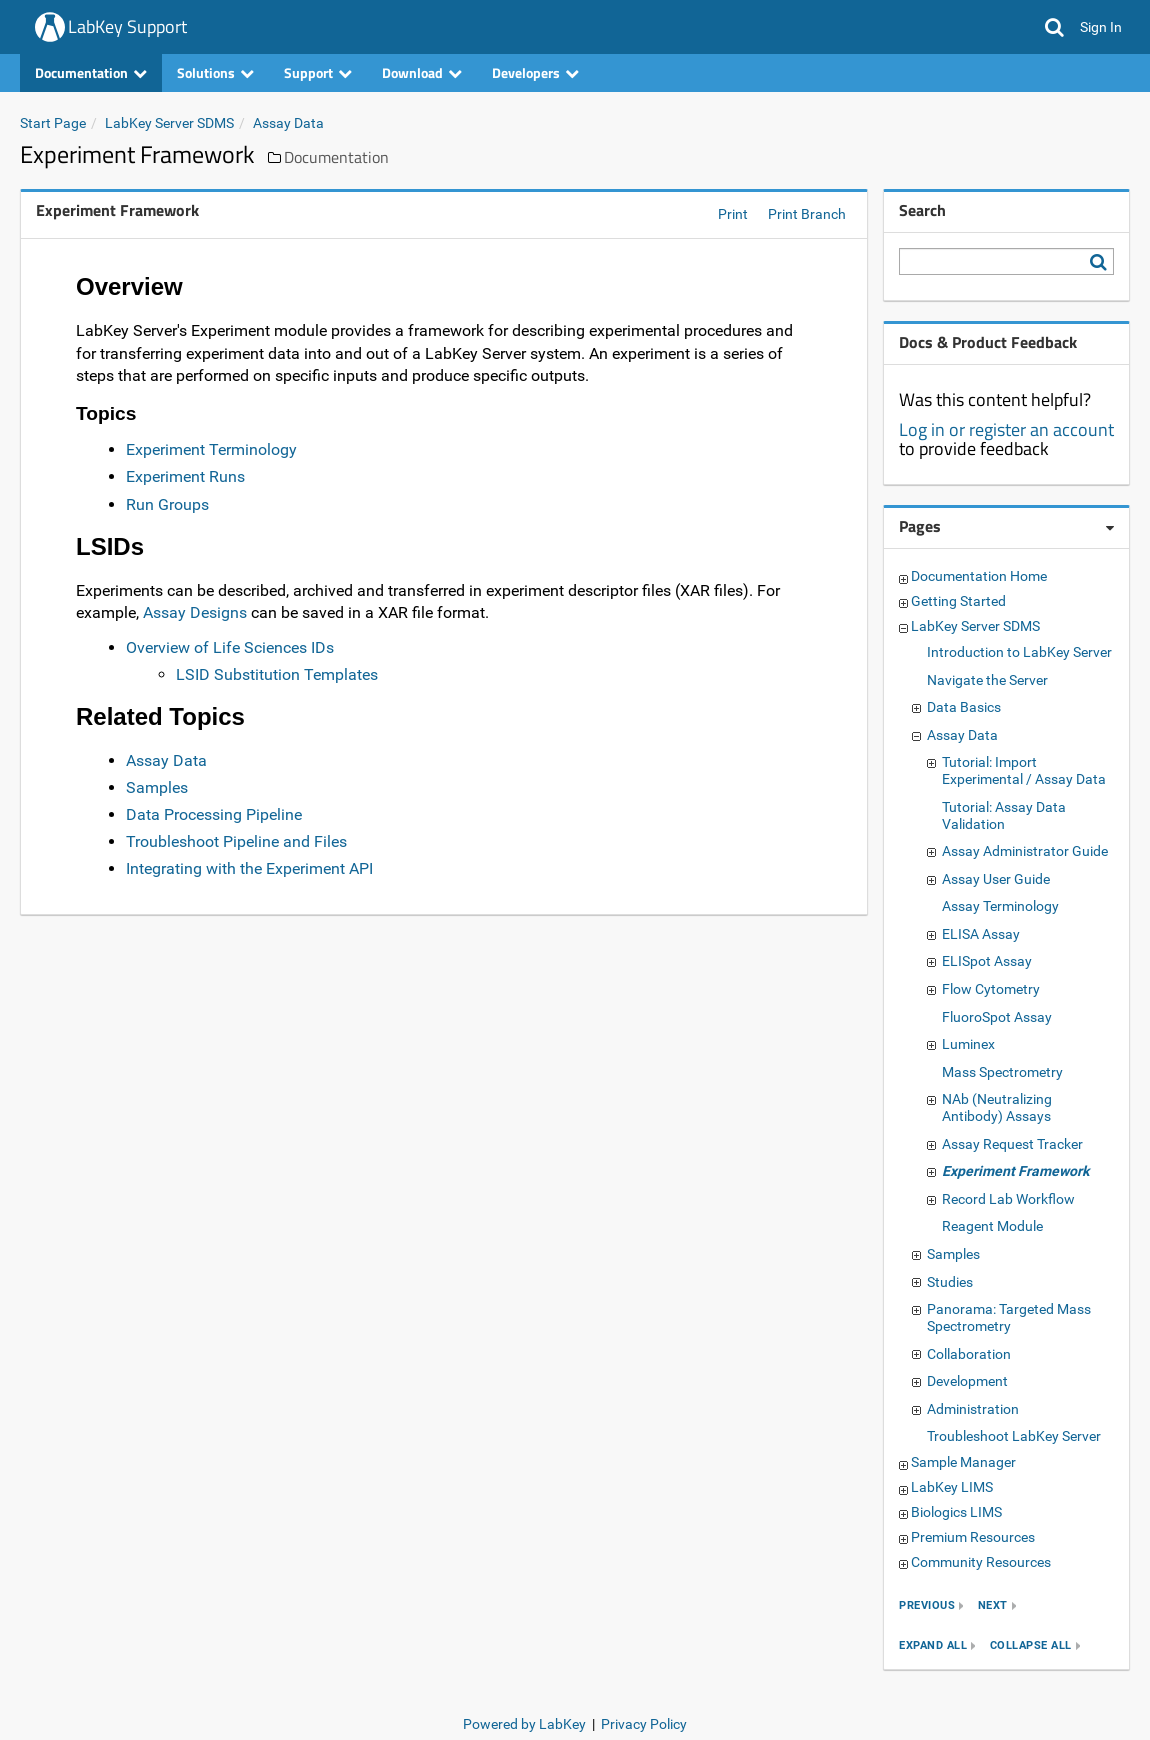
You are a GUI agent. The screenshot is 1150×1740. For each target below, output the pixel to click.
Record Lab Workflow (1008, 1199)
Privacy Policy (644, 1724)
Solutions (215, 72)
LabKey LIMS (952, 1487)
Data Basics (964, 707)
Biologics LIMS (956, 1512)
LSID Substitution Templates (277, 674)
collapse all (1031, 1645)
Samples (157, 787)
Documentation (91, 72)
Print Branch (807, 214)
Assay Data (288, 123)
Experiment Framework (1015, 1171)
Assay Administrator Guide (1025, 851)
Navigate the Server (987, 680)
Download (422, 72)
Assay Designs (195, 612)
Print (733, 214)
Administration (973, 1409)
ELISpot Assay (987, 961)
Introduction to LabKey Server (1019, 652)
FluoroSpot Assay (997, 1017)
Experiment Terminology (211, 449)
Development (967, 1381)
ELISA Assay (981, 934)
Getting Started (958, 601)
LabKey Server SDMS (169, 123)
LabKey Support (127, 26)
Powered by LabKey (524, 1724)
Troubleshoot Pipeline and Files (236, 841)
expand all (933, 1645)
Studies (950, 1282)
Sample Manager (963, 1462)
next (993, 1605)
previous (927, 1605)
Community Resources (981, 1562)
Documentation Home (979, 576)
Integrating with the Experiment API (249, 868)
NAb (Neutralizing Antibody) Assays (997, 1107)
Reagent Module (992, 1226)
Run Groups (167, 504)
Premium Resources (973, 1537)
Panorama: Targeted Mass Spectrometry (1009, 1317)
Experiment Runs (185, 476)
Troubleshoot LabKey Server (1014, 1436)
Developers (535, 72)
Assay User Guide (996, 879)
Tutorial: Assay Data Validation (1004, 815)
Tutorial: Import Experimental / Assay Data (1024, 770)
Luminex (968, 1044)
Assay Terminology (1000, 906)
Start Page (53, 123)
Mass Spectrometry (1002, 1072)
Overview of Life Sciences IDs (230, 647)
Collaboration (969, 1354)
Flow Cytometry (991, 989)
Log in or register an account (1006, 429)
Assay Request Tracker (1012, 1144)
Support (318, 72)
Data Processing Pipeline (214, 814)
